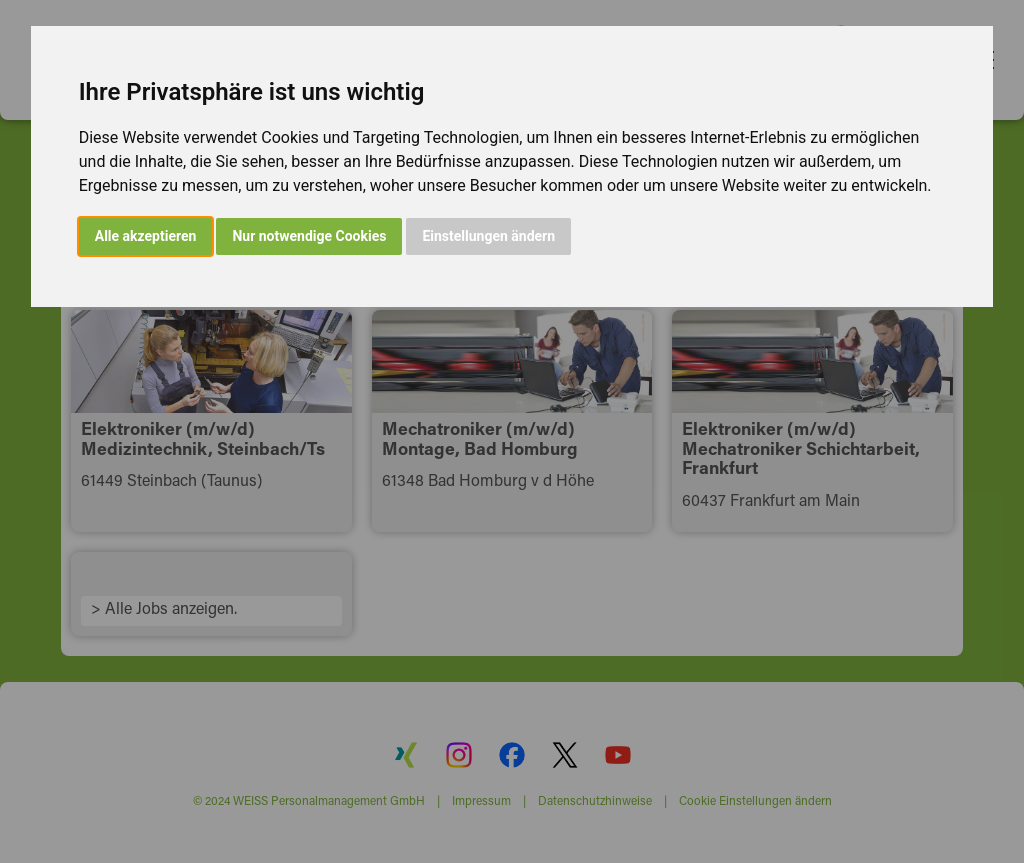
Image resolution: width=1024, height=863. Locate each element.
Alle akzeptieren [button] (146, 236)
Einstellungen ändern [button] (488, 236)
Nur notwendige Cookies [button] (309, 236)
